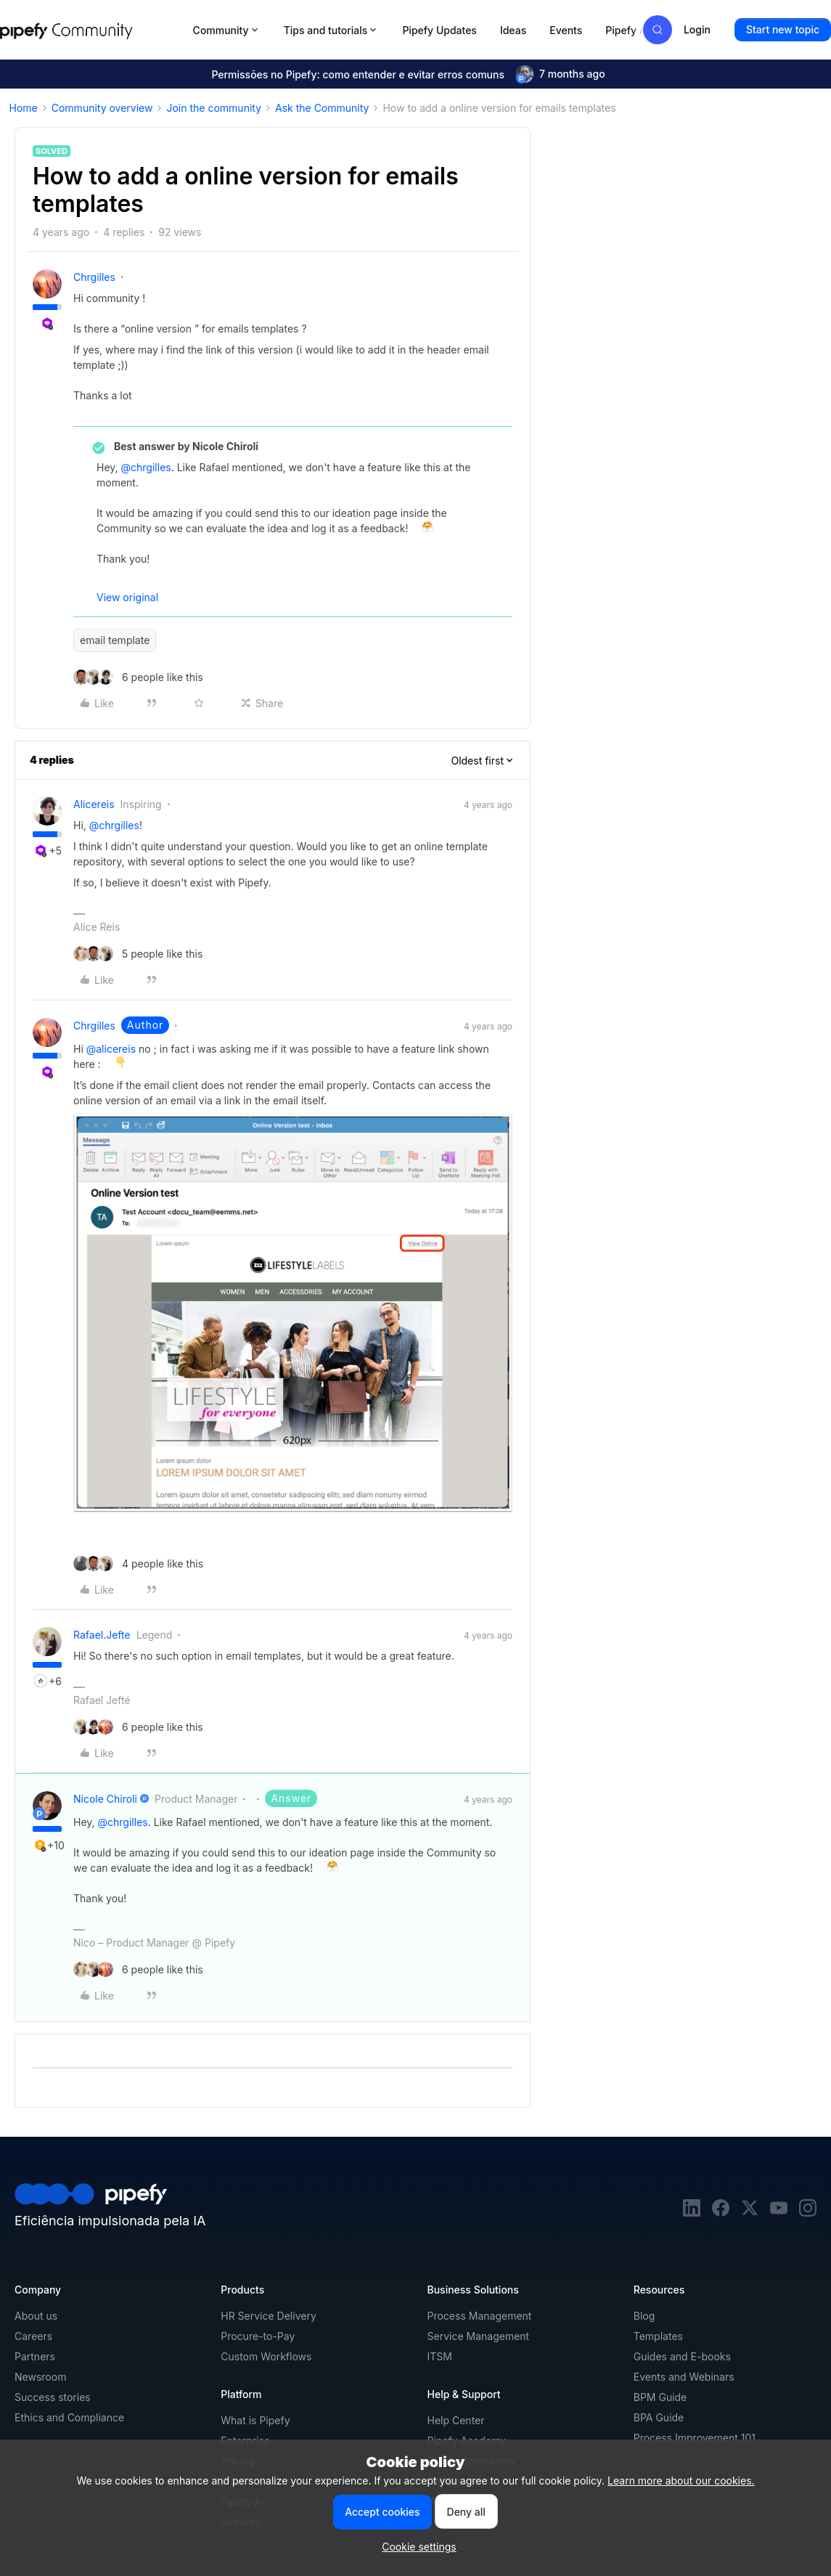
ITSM (439, 2356)
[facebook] (720, 2212)
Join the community (213, 108)
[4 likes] (138, 1563)
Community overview (102, 108)
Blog (644, 2316)
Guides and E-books (682, 2356)
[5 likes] (137, 953)
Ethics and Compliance (69, 2417)
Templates (658, 2336)
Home (23, 108)
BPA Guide (659, 2417)
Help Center (456, 2420)
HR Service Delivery (268, 2316)
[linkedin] (691, 2212)
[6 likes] (138, 677)
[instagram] (807, 2212)
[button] (782, 29)
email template (115, 640)
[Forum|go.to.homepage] (92, 30)
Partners (35, 2356)
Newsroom (40, 2377)
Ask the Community (322, 108)
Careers (33, 2336)
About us (36, 2316)
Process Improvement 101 (695, 2438)
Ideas (513, 30)
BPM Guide (660, 2397)
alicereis (94, 804)
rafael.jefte (102, 1635)
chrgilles (94, 277)
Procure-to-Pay (258, 2336)
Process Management (479, 2316)
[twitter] (749, 2212)
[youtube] (778, 2212)
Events (565, 30)
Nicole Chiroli (105, 1799)
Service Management (478, 2336)
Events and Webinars (684, 2377)
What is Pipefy (255, 2420)
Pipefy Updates (439, 30)
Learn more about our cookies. (681, 2480)
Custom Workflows (266, 2356)
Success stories (53, 2397)
